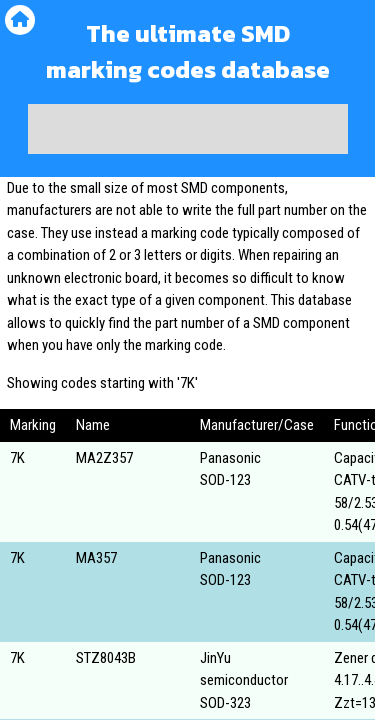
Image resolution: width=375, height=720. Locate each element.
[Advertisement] (188, 129)
